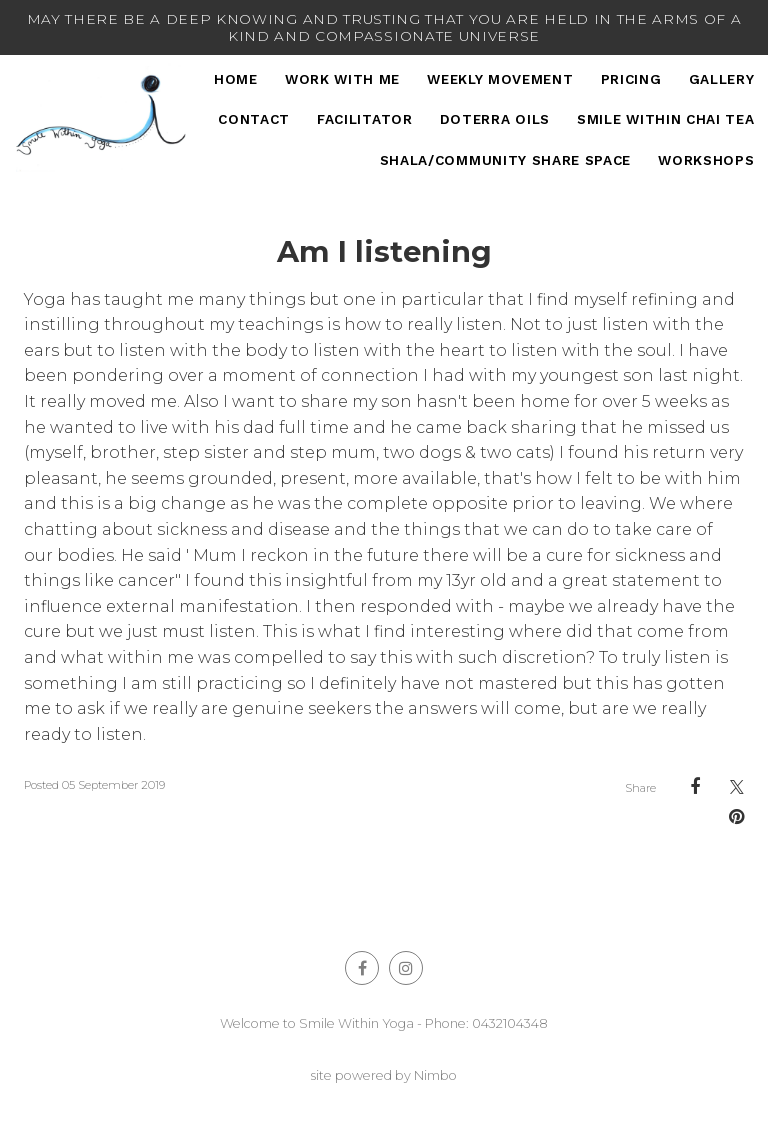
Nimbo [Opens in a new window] (435, 1075)
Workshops (706, 160)
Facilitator (364, 119)
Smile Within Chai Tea (665, 119)
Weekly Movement (500, 79)
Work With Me (342, 79)
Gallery (722, 79)
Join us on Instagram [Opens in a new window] (406, 968)
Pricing (631, 79)
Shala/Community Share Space (505, 160)
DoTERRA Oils (495, 119)
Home (236, 79)
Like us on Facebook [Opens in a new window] (362, 968)
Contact (254, 119)
